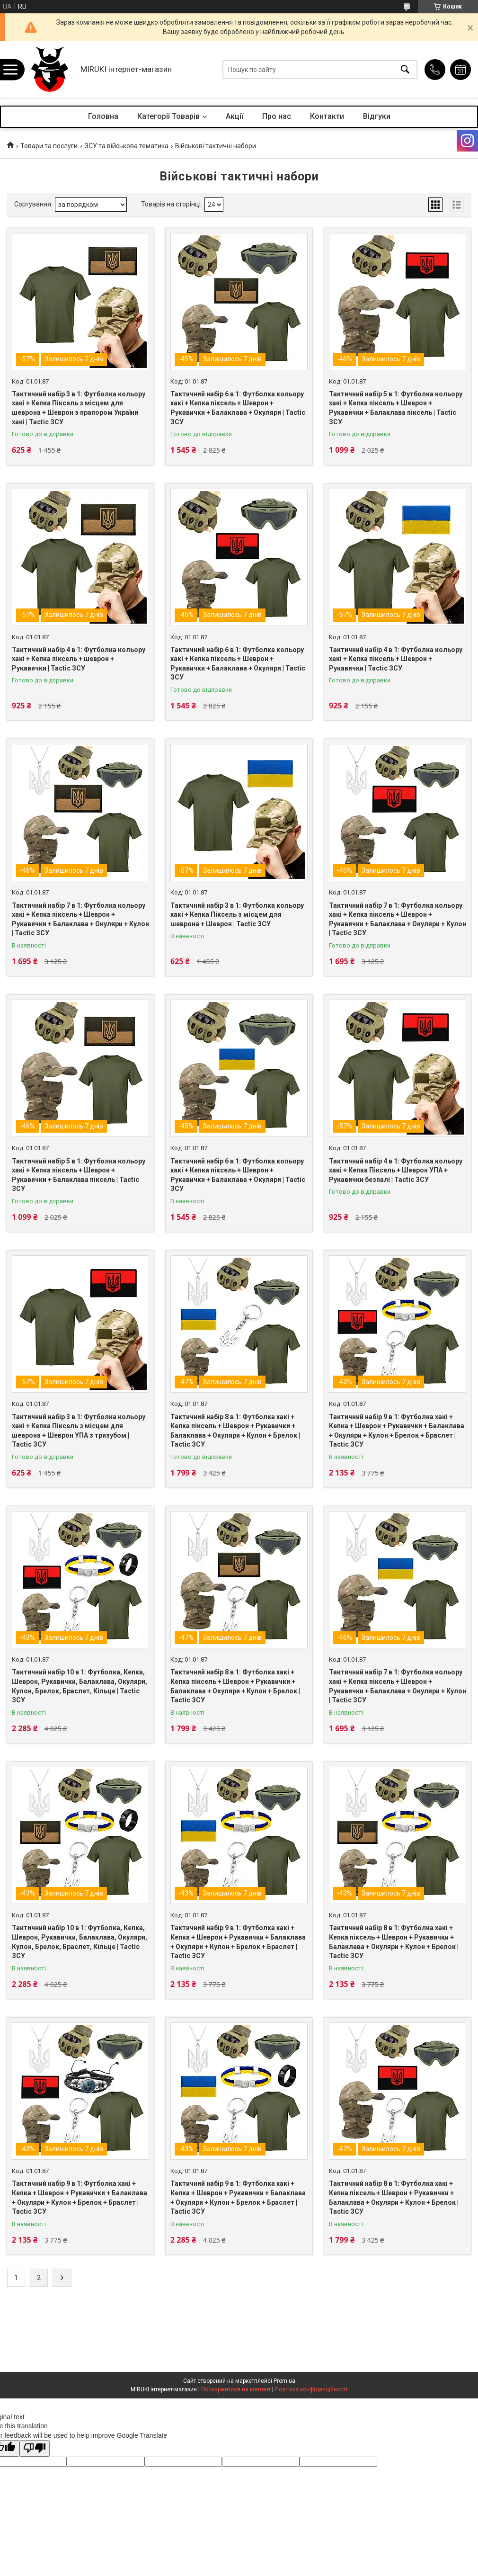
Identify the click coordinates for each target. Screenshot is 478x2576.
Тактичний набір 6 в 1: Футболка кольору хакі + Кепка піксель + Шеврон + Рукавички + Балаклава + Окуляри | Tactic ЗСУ (237, 408)
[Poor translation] (34, 2448)
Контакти (327, 116)
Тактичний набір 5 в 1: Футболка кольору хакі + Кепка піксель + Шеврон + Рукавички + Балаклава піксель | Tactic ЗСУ (395, 408)
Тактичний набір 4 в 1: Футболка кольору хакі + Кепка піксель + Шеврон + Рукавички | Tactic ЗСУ (395, 659)
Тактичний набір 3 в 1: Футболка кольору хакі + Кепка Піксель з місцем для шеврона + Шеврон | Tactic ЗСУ (237, 915)
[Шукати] (405, 70)
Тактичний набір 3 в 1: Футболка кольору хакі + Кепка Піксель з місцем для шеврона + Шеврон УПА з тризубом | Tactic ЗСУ (78, 1431)
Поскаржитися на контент (236, 2389)
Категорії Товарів (168, 116)
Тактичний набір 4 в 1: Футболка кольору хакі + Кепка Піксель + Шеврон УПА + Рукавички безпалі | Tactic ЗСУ (395, 1170)
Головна (103, 116)
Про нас (276, 116)
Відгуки (376, 116)
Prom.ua (284, 2381)
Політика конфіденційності (311, 2389)
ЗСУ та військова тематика (126, 146)
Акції (234, 116)
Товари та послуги (49, 146)
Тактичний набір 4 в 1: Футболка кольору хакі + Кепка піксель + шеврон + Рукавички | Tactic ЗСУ (78, 659)
